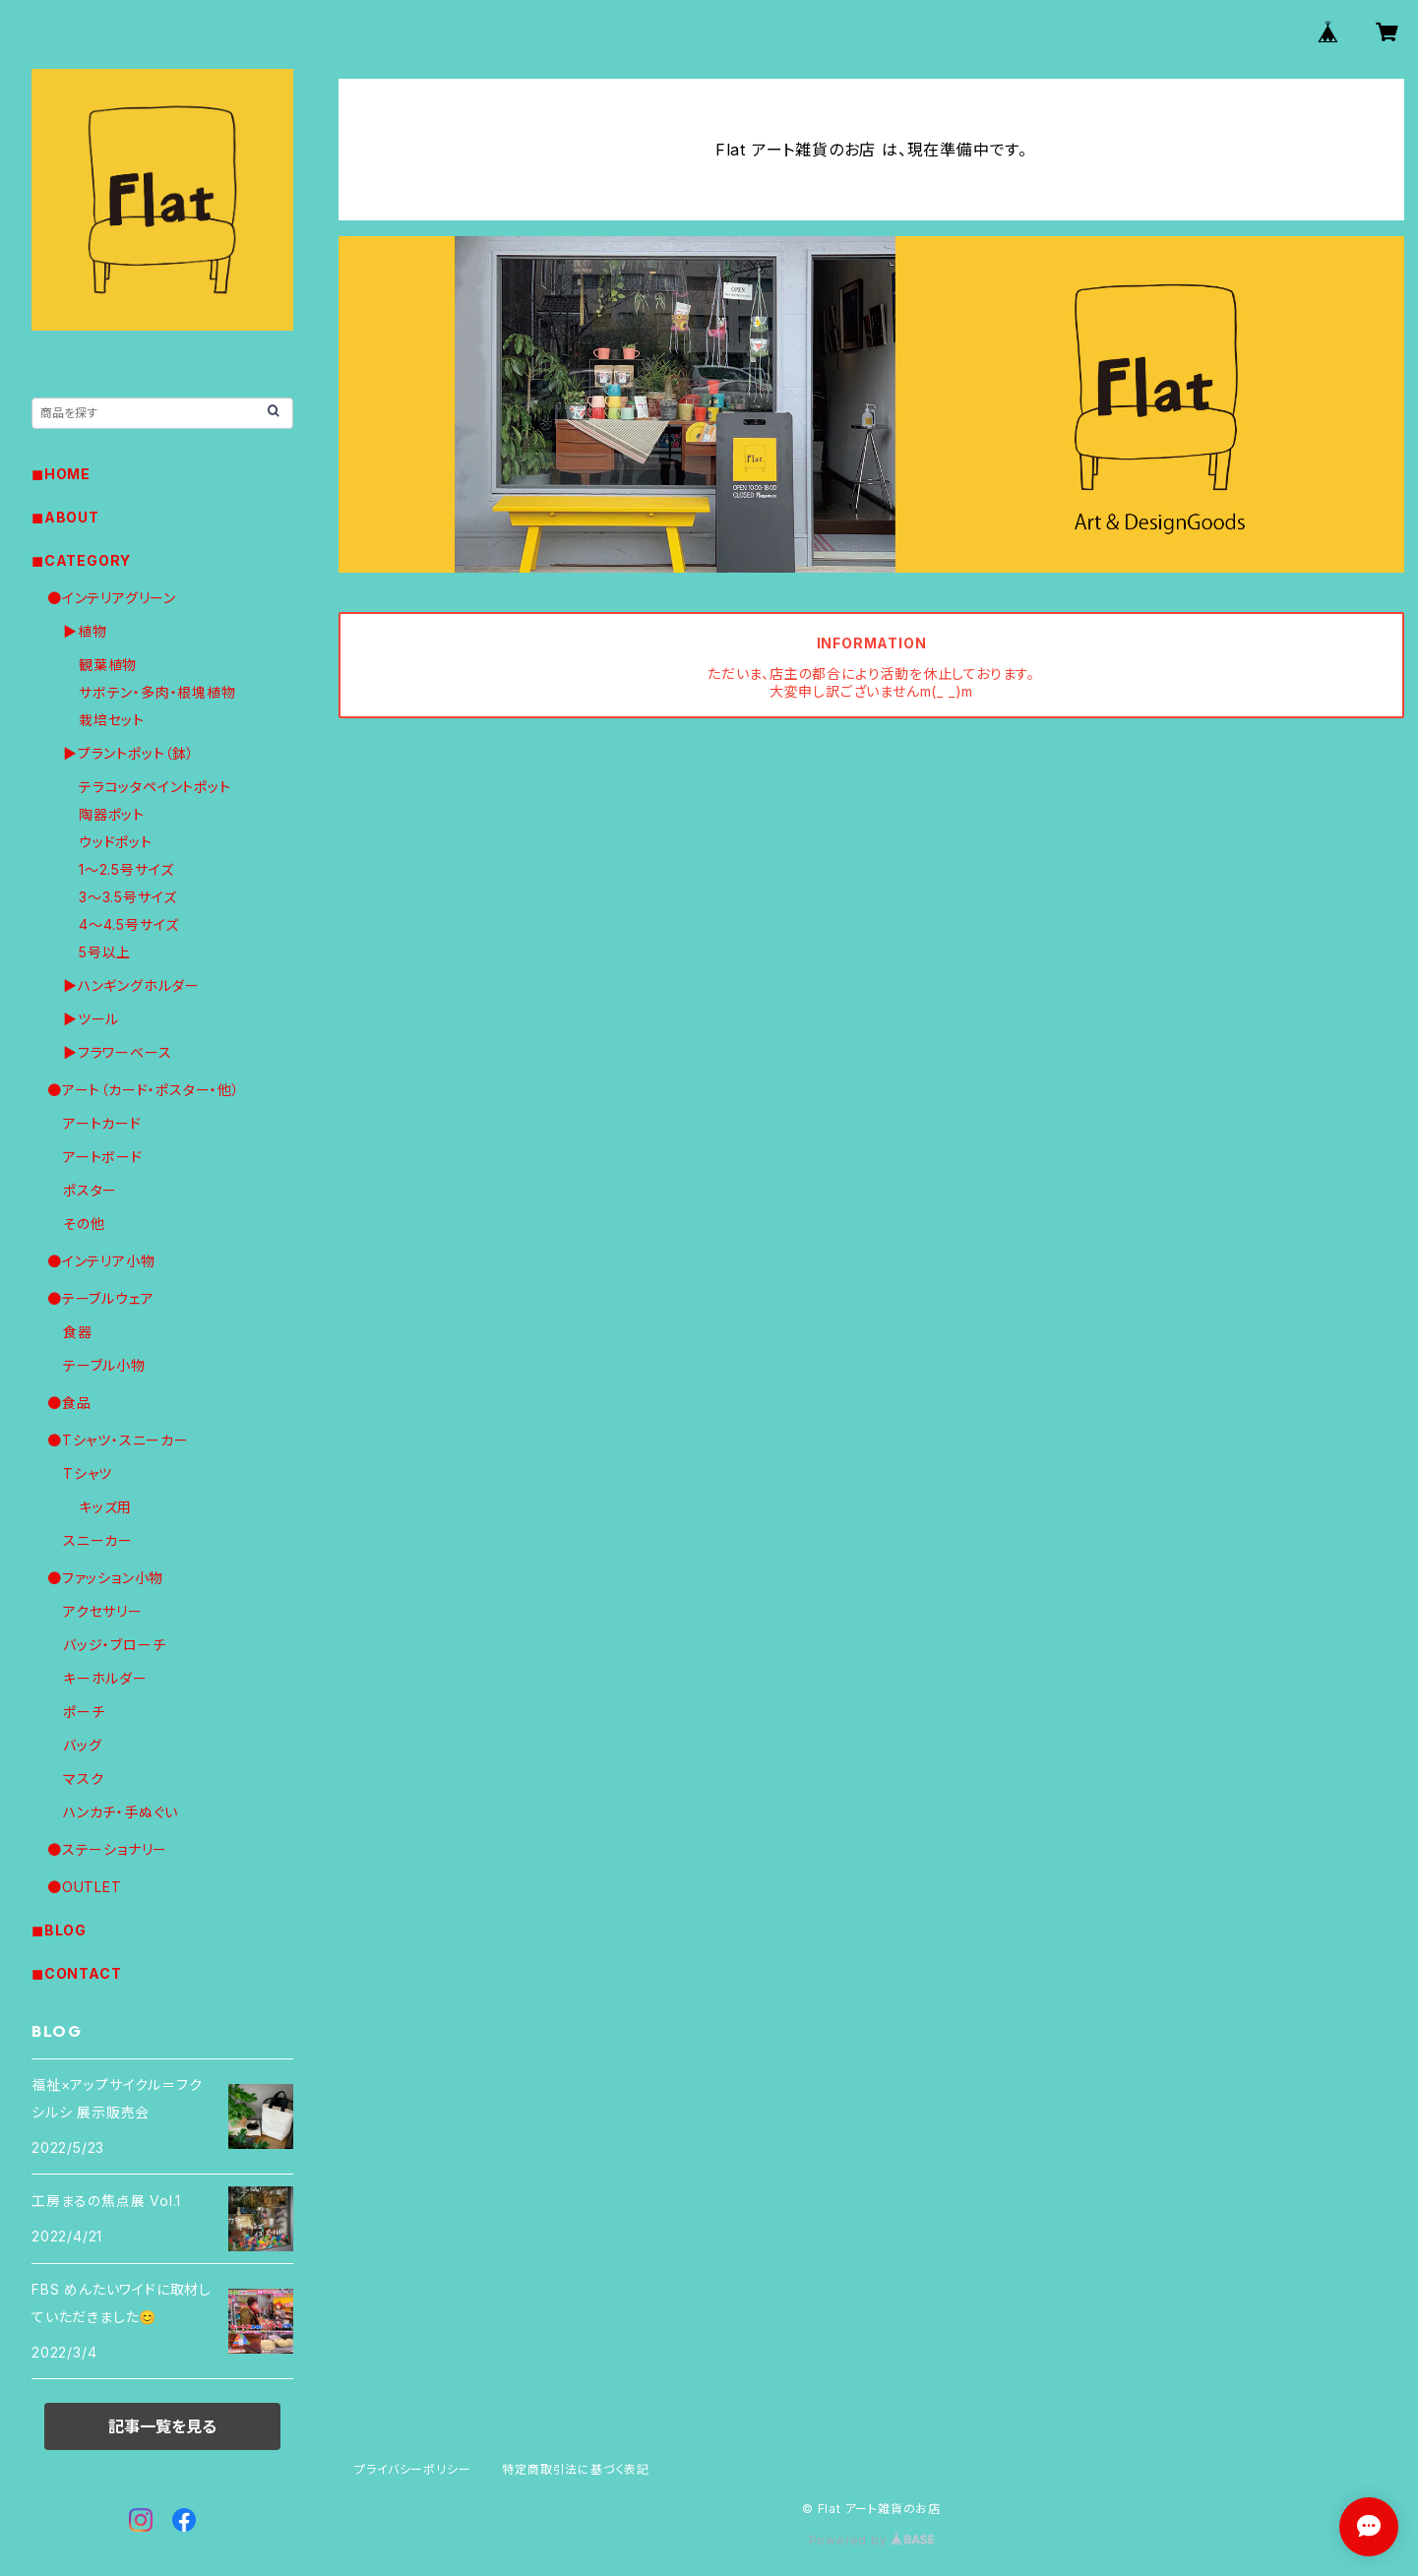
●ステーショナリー (107, 1849)
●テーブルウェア (100, 1298)
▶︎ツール (91, 1019)
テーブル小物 (104, 1365)
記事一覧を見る (162, 2426)
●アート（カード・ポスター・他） (143, 1089)
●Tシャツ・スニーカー (118, 1440)
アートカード (102, 1123)
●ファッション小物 (105, 1577)
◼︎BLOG (59, 1930)
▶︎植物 (84, 631)
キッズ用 (105, 1507)
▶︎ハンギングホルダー (131, 985)
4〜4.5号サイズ (129, 924)
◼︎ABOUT (65, 517)
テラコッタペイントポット (155, 786)
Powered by (872, 2540)
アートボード (103, 1156)
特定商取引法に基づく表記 (575, 2469)
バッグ (82, 1745)
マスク (83, 1778)
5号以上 (105, 952)
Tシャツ (87, 1473)
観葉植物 (108, 664)
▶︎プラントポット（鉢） (129, 753)
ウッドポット (116, 841)
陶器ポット (112, 814)
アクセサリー (103, 1611)
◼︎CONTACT (76, 1973)
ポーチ (83, 1711)
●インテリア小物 (100, 1261)
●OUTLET (84, 1886)
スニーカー (98, 1540)
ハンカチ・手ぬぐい (120, 1812)
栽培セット (112, 719)
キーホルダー (105, 1678)
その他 (83, 1223)
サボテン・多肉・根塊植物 (157, 692)
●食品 (69, 1402)
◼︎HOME (61, 473)
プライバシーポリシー (412, 2469)
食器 (77, 1331)
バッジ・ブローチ (114, 1644)
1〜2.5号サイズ (126, 869)
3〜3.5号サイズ (128, 897)
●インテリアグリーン (111, 597)
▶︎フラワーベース (117, 1052)
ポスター (90, 1190)
